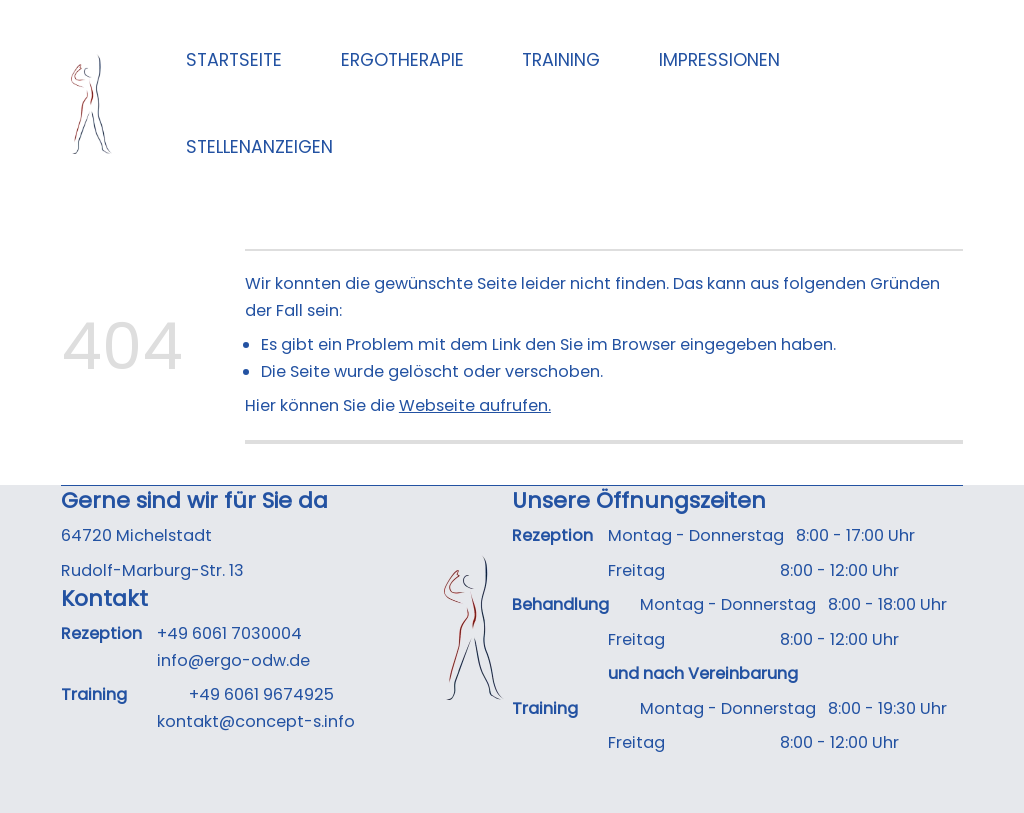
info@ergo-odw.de (233, 660)
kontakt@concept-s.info (256, 721)
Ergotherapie (402, 60)
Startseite (234, 60)
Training (561, 60)
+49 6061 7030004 (229, 633)
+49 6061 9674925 (261, 694)
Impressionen (719, 60)
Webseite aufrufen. (475, 405)
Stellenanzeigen (259, 147)
